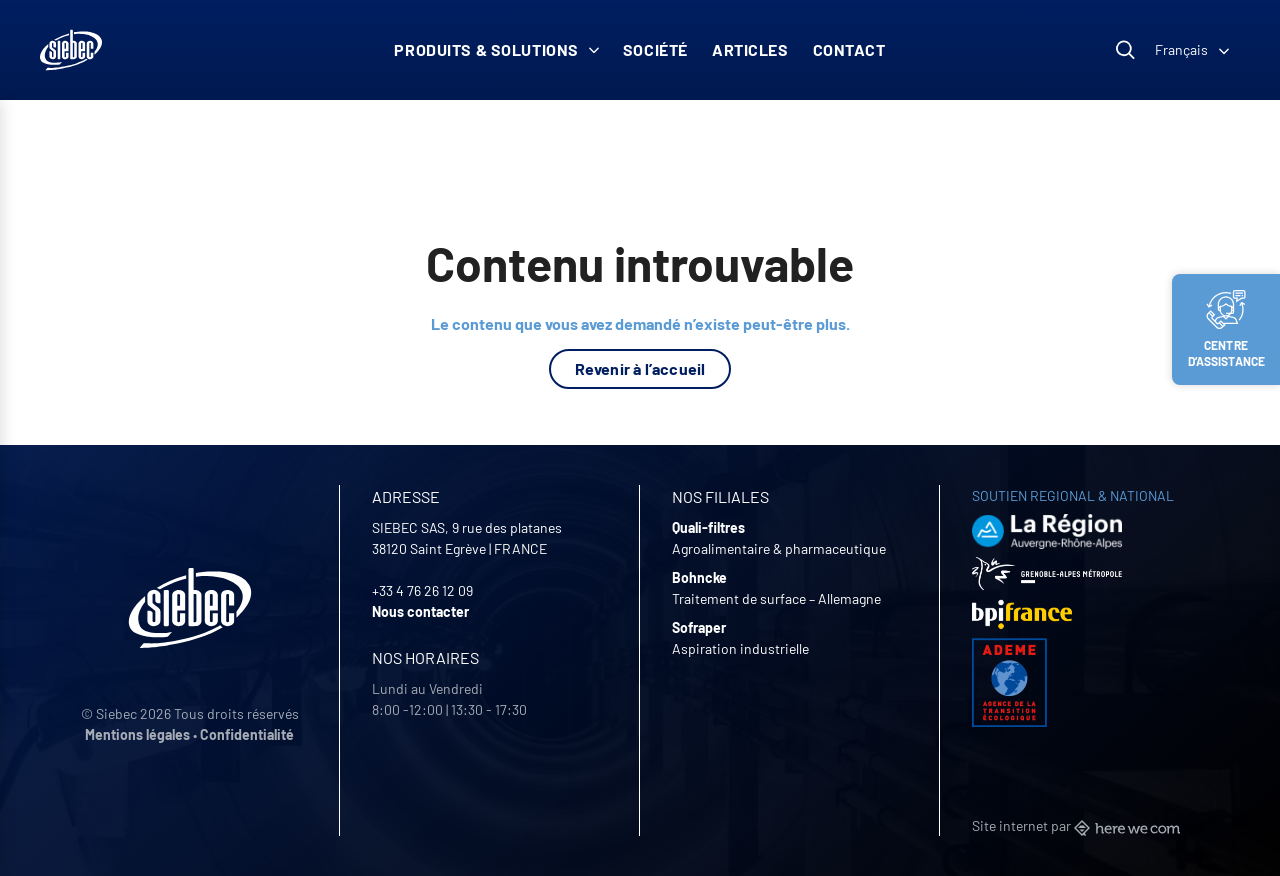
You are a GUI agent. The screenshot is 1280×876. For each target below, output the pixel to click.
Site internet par (1076, 825)
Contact (849, 49)
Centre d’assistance (1227, 329)
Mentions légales (137, 734)
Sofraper (699, 627)
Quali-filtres (708, 527)
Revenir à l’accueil (640, 368)
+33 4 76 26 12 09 (422, 590)
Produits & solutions (496, 49)
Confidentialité (247, 734)
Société (655, 49)
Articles (750, 49)
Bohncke (699, 577)
